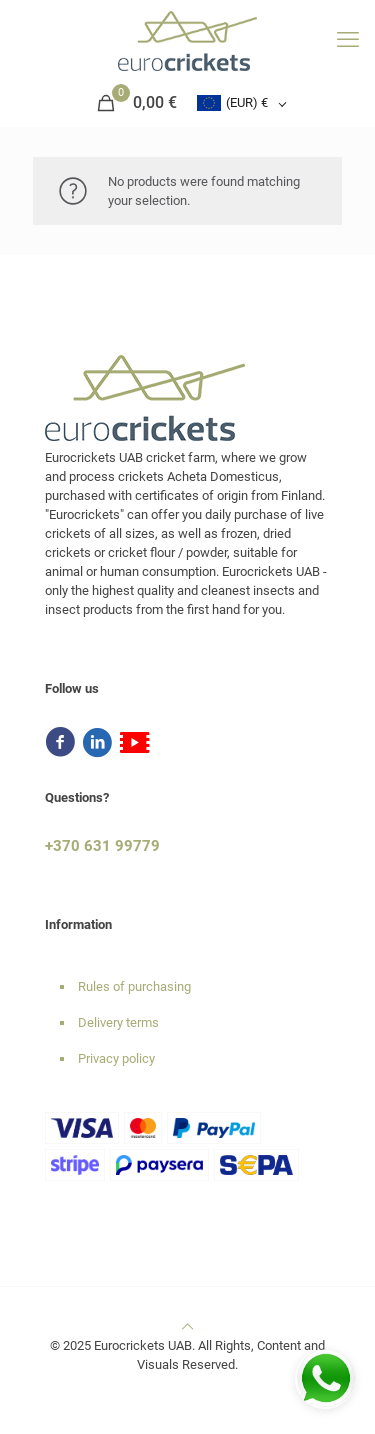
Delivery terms (118, 1022)
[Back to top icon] (187, 1326)
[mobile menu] (348, 40)
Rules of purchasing (134, 986)
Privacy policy (116, 1058)
